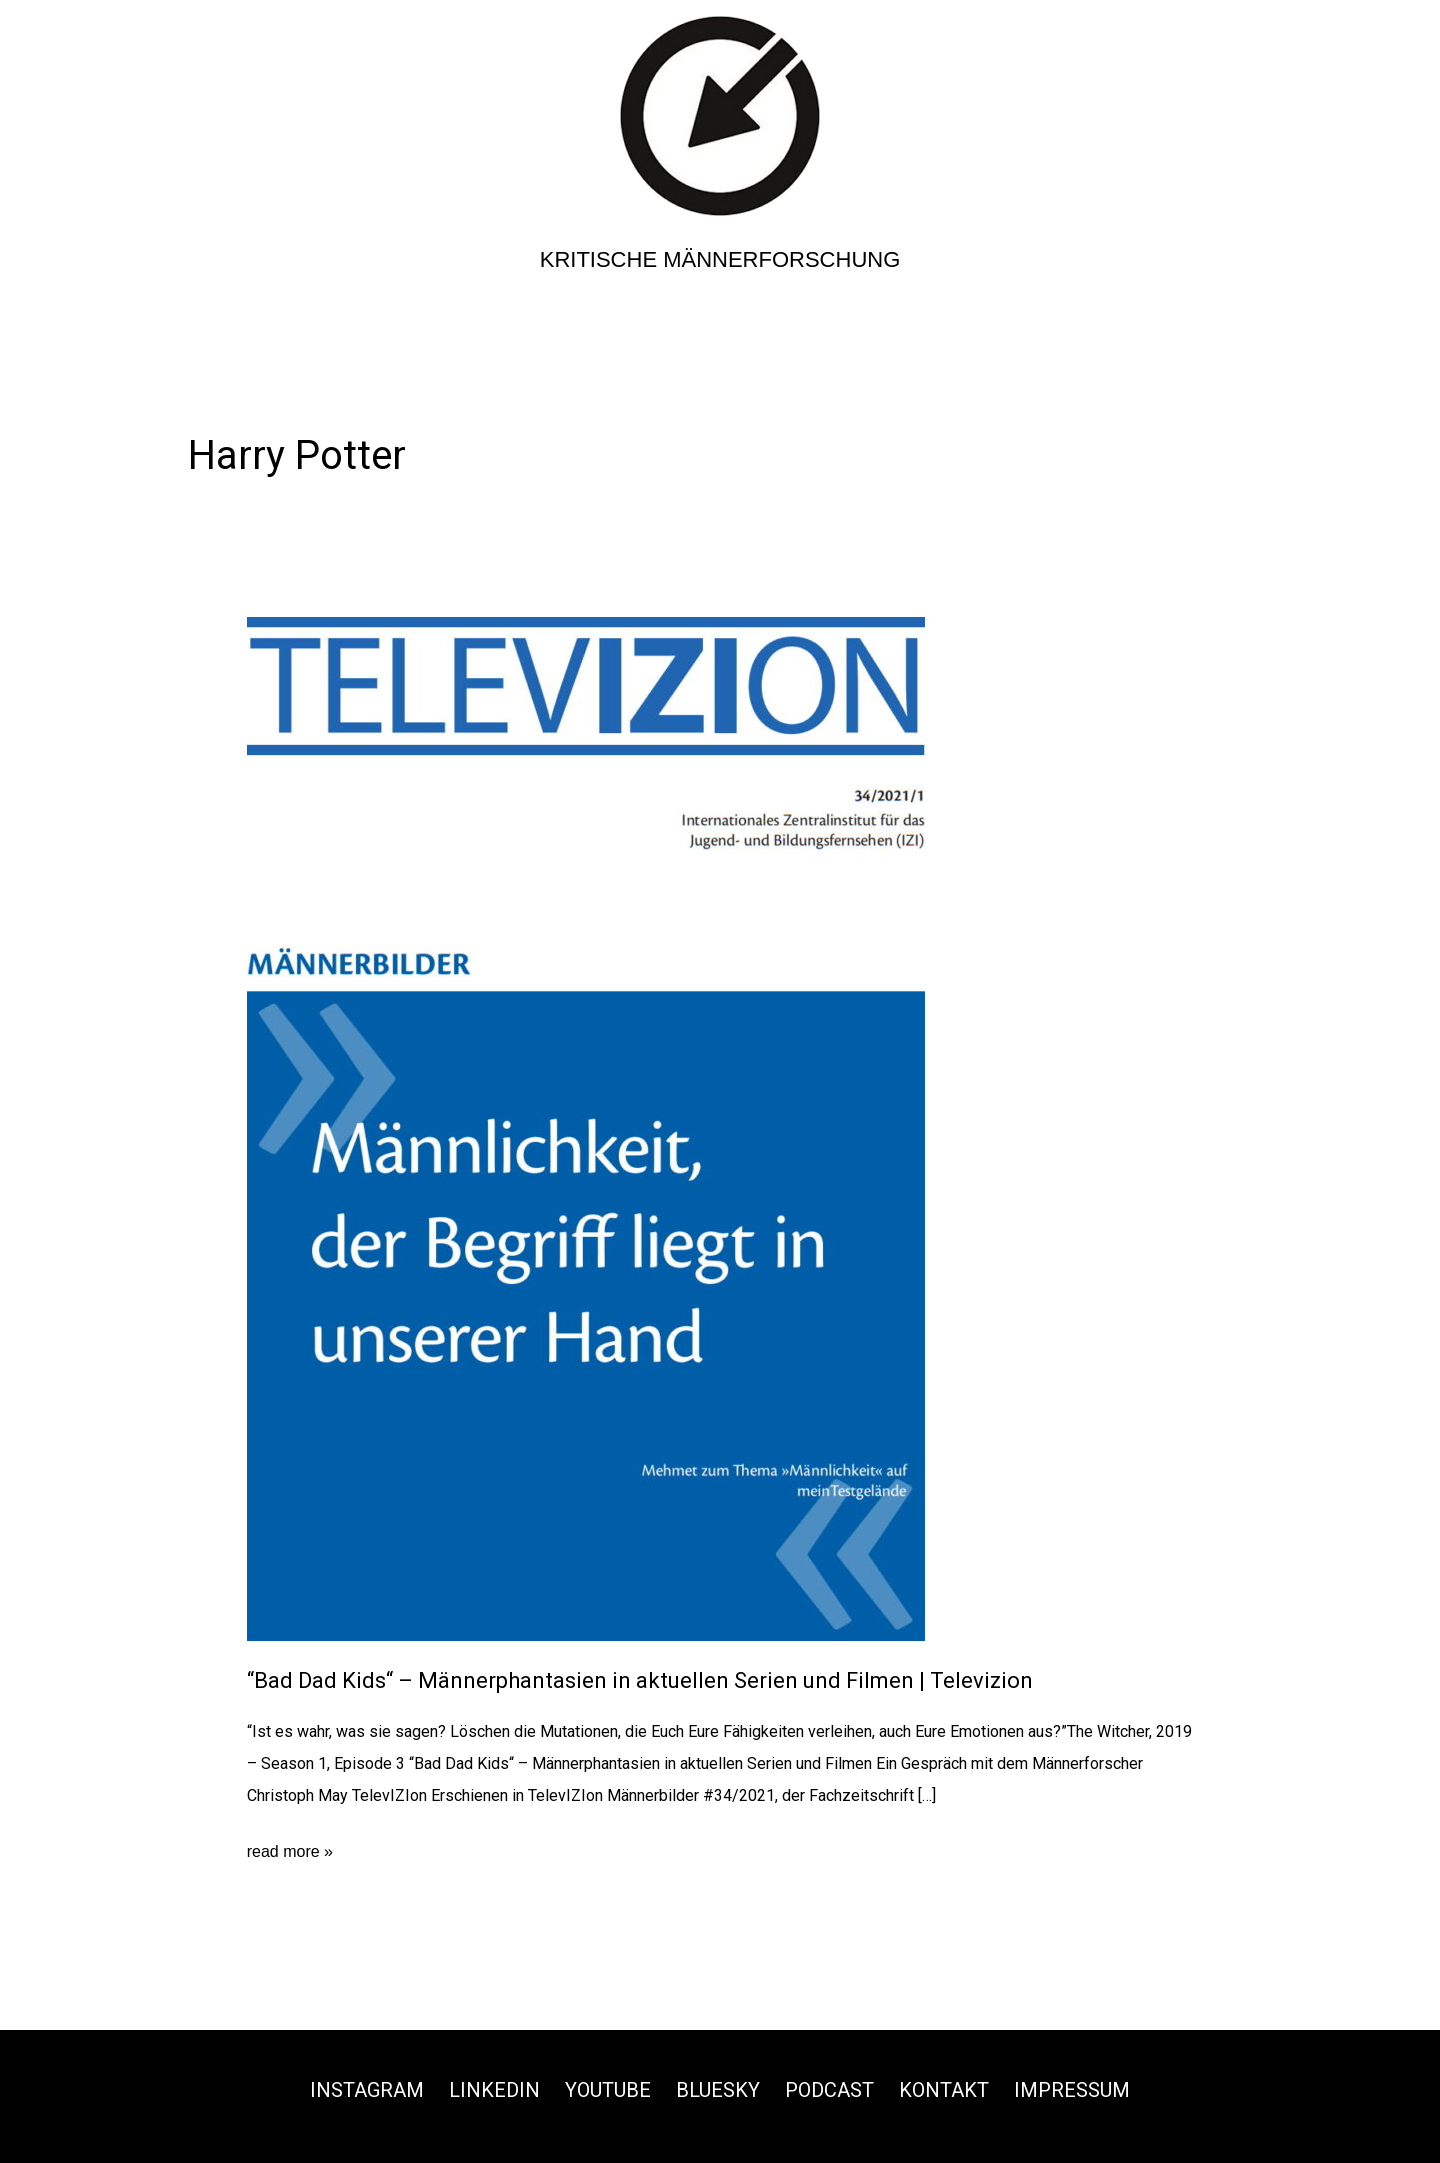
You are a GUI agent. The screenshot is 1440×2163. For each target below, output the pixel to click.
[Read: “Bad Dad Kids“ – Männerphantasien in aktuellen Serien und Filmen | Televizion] (586, 1128)
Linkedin (494, 2090)
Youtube (608, 2090)
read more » (290, 1852)
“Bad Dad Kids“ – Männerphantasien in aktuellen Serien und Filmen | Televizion (640, 1680)
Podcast (829, 2090)
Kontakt (944, 2090)
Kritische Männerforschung (720, 259)
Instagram (367, 2090)
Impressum (1072, 2090)
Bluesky (718, 2090)
